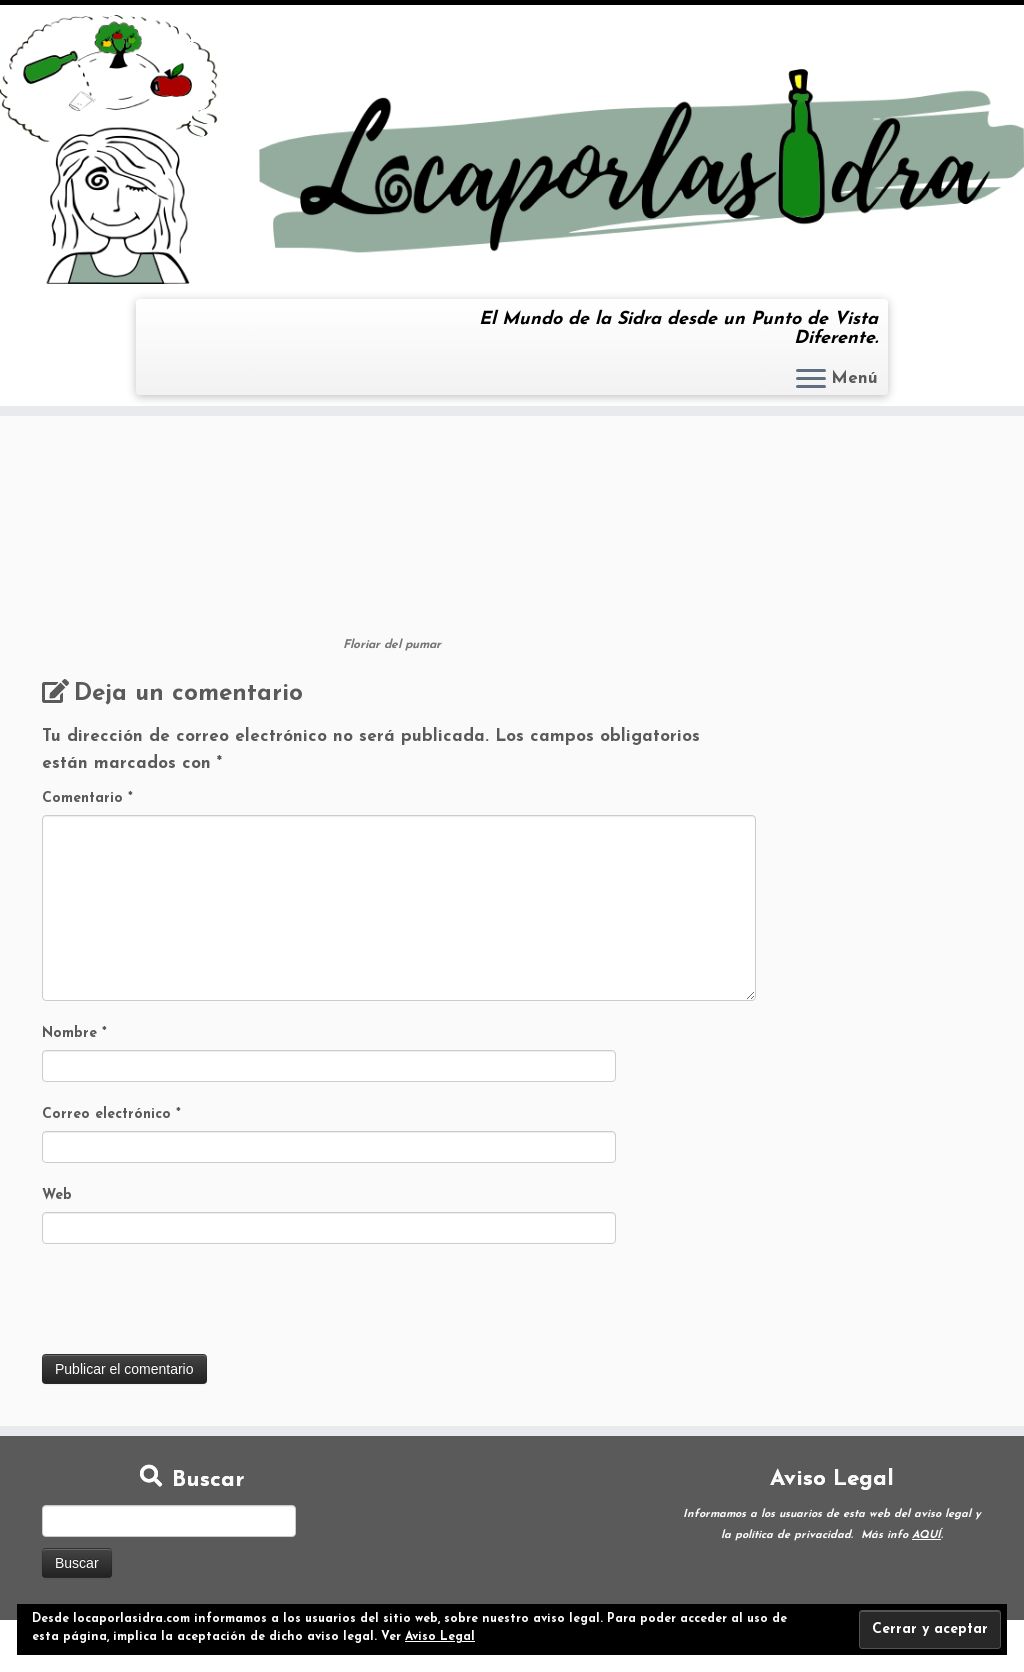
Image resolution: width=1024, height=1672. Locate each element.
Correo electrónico (111, 1114)
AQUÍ (926, 1535)
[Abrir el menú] (811, 380)
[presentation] (194, 1305)
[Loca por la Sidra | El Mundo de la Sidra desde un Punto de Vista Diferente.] (512, 149)
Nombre (74, 1033)
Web (57, 1195)
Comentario (87, 798)
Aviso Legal (440, 1637)
